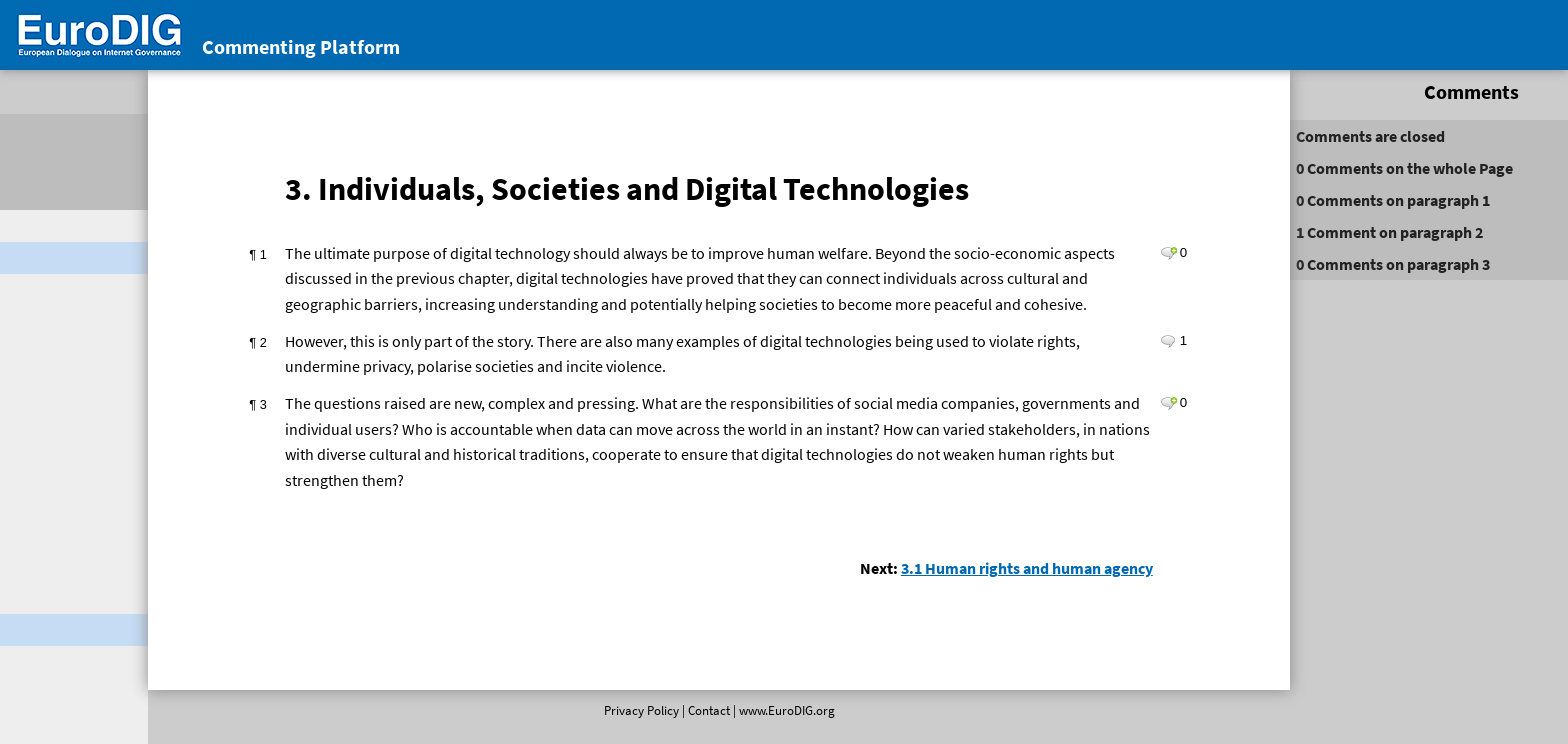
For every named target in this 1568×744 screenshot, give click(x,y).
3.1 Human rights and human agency (870, 640)
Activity (1450, 91)
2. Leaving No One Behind (110, 562)
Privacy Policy (596, 724)
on (1212, 168)
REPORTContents (55, 384)
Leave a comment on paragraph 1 (1011, 274)
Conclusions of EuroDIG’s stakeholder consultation (109, 300)
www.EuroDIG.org (742, 724)
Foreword (58, 426)
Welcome (37, 226)
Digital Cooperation (71, 258)
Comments (1215, 91)
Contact (664, 724)
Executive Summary (90, 458)
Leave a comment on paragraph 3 (1011, 450)
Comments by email (91, 342)
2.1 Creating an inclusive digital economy (128, 604)
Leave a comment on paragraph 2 (1011, 387)
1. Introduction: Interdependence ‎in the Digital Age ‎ (126, 510)
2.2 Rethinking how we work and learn (133, 656)
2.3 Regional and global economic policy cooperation (122, 708)
